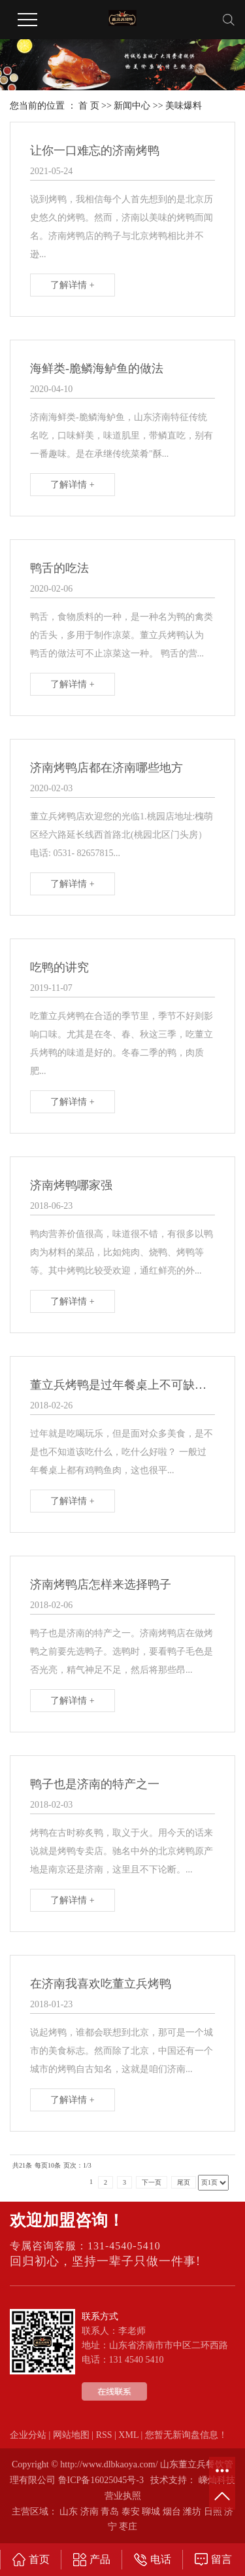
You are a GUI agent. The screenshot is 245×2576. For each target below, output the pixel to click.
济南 (89, 2511)
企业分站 (28, 2435)
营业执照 (123, 2496)
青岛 (110, 2511)
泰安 (131, 2511)
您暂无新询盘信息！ (186, 2435)
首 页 (88, 106)
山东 (68, 2511)
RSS (104, 2435)
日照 (213, 2511)
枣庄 (128, 2526)
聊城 (151, 2511)
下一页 (151, 2182)
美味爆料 (183, 106)
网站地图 (71, 2435)
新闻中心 (132, 106)
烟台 (172, 2511)
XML (128, 2435)
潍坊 (192, 2511)
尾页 (183, 2182)
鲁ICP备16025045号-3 (101, 2480)
